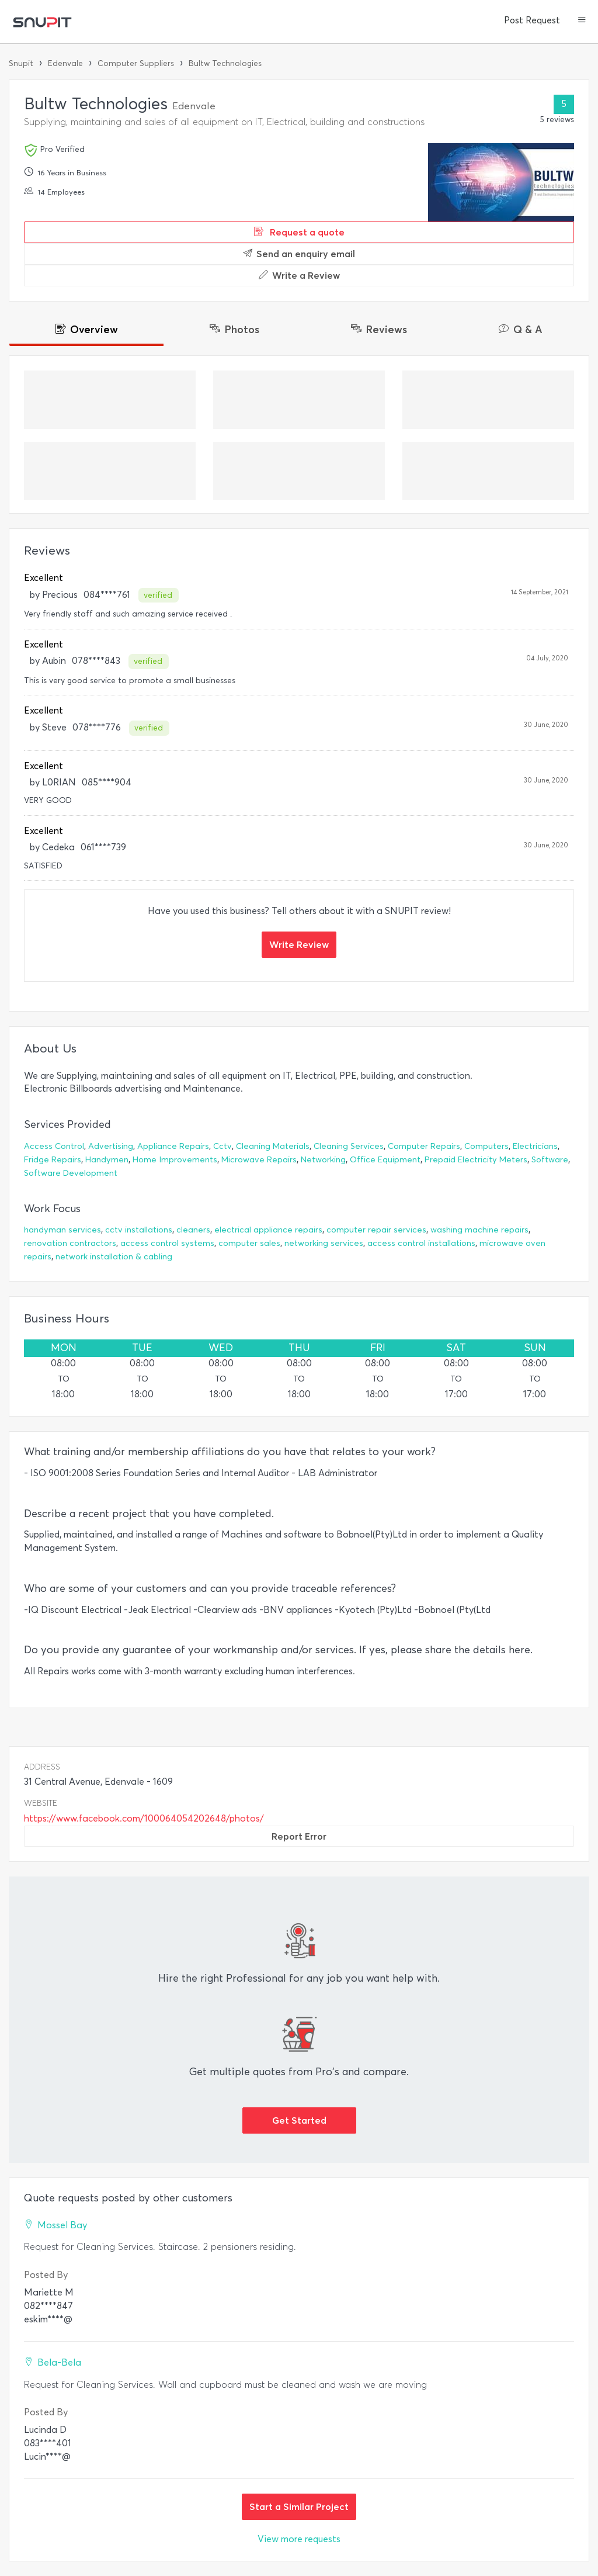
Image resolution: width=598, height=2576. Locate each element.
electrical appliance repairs (268, 1230)
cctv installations (138, 1230)
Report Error (299, 1836)
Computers (486, 1146)
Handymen (106, 1160)
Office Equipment (385, 1160)
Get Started (299, 2120)
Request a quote (299, 232)
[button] (582, 21)
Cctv (222, 1146)
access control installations (421, 1243)
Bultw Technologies (225, 63)
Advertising (110, 1146)
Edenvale (65, 63)
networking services (323, 1243)
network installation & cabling (113, 1257)
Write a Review (299, 275)
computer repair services (376, 1230)
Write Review (299, 944)
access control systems (167, 1243)
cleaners (193, 1230)
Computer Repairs (424, 1146)
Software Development (70, 1173)
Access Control (54, 1146)
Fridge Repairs (52, 1160)
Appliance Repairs (173, 1146)
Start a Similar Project (299, 2506)
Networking (323, 1160)
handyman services (62, 1230)
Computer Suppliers (136, 63)
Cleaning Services (349, 1146)
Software (549, 1160)
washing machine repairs (479, 1230)
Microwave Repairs (259, 1160)
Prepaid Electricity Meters (476, 1160)
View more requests (299, 2538)
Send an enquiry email (299, 253)
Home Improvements (175, 1160)
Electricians (535, 1146)
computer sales (249, 1243)
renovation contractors (70, 1243)
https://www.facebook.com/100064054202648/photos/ (144, 1818)
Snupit (21, 63)
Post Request (532, 20)
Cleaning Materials (273, 1146)
